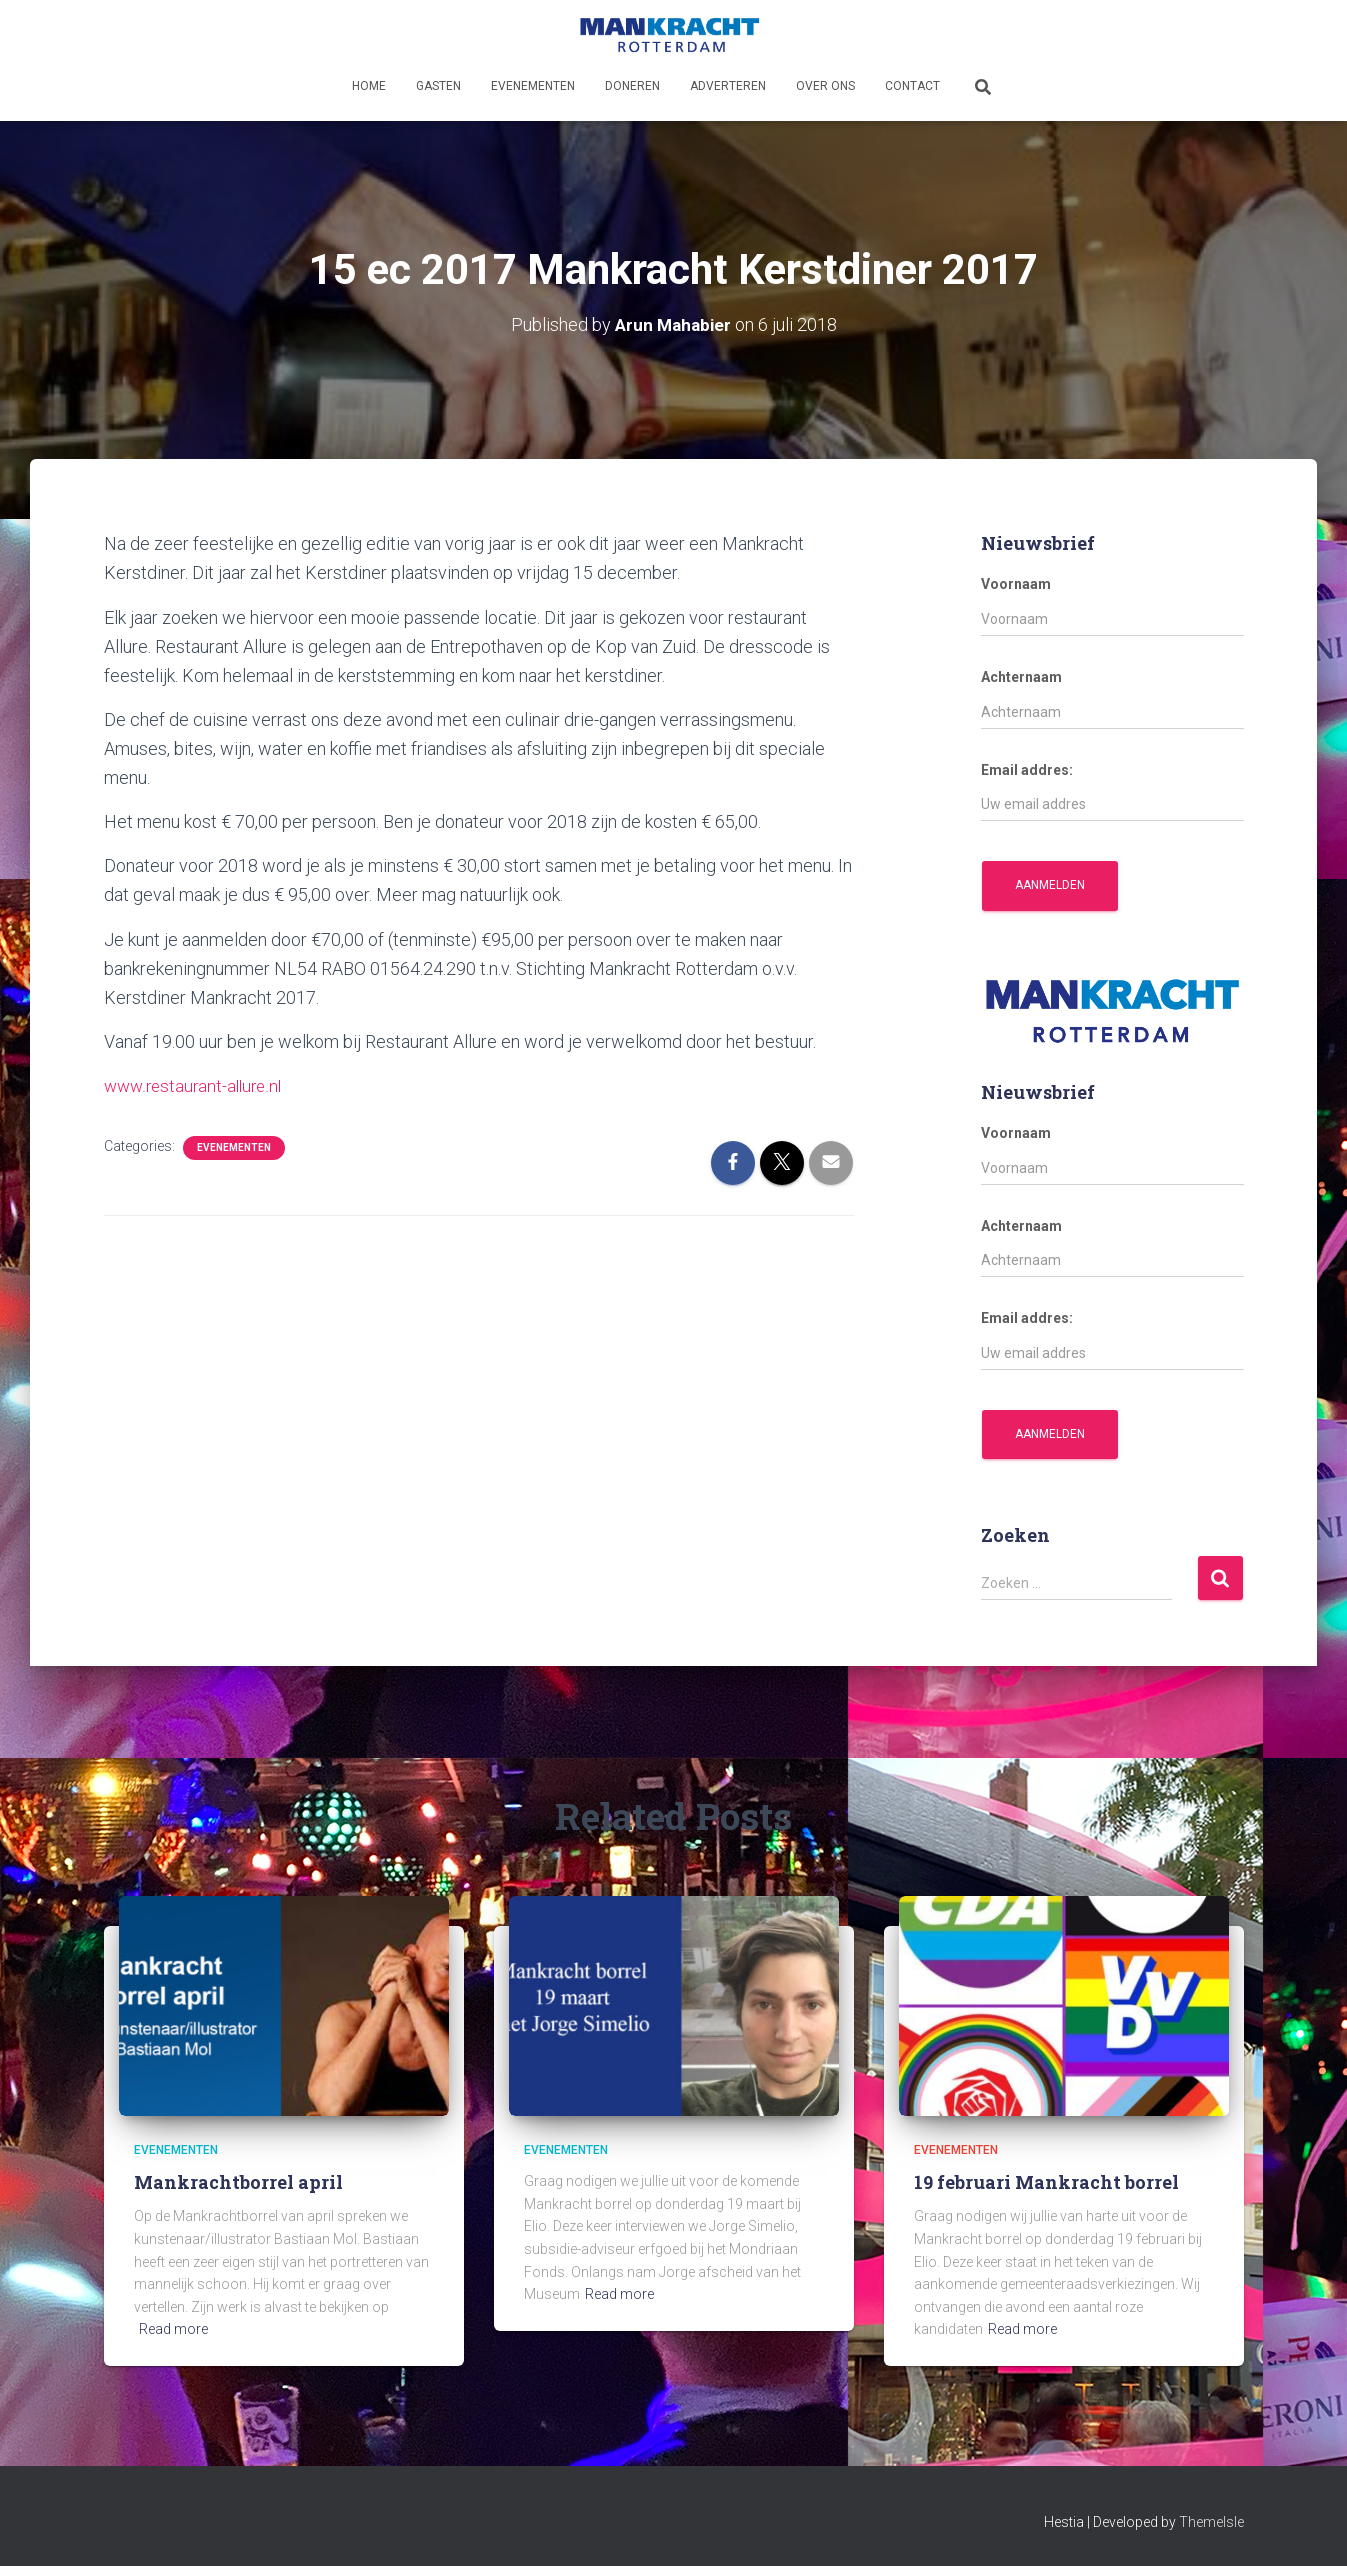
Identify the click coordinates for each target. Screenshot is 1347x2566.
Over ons (825, 86)
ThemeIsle (1211, 2522)
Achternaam (1021, 677)
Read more (173, 2329)
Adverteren (728, 86)
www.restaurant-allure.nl (197, 1085)
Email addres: (1027, 769)
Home (369, 86)
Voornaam (1016, 584)
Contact (912, 86)
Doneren (632, 86)
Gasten (438, 86)
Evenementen (533, 86)
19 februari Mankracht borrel (1046, 2182)
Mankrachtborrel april (238, 2182)
